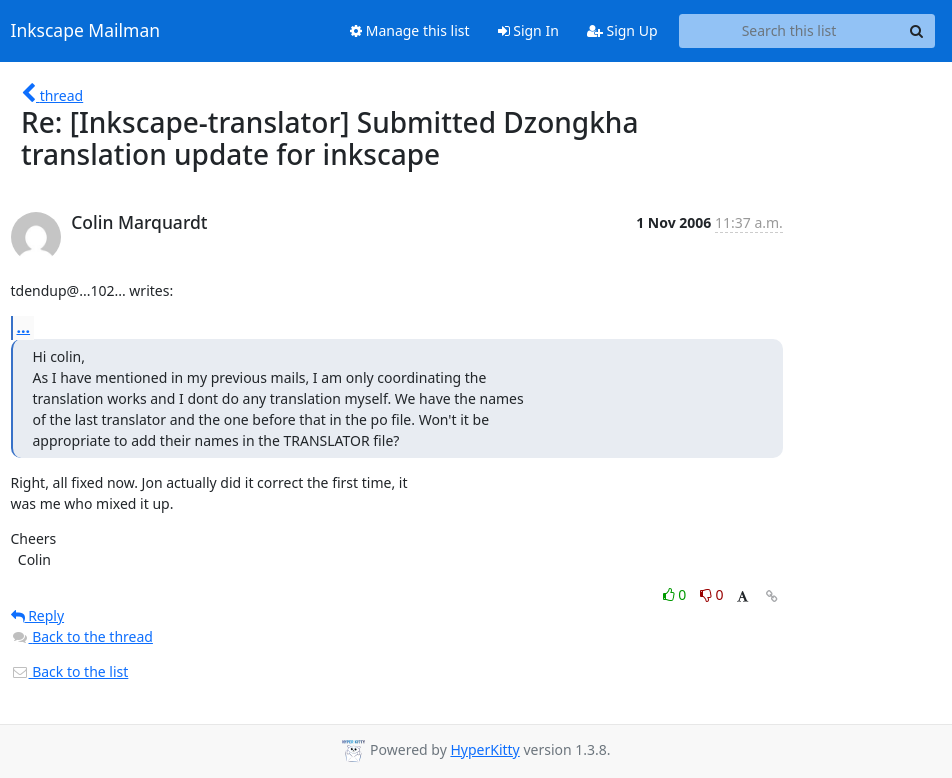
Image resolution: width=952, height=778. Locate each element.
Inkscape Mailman (86, 31)
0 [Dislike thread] (712, 594)
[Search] (917, 31)
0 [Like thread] (676, 594)
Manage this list (410, 30)
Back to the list (70, 671)
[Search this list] (789, 31)
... (24, 327)
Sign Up (622, 30)
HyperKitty (484, 749)
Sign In (528, 30)
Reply (38, 615)
